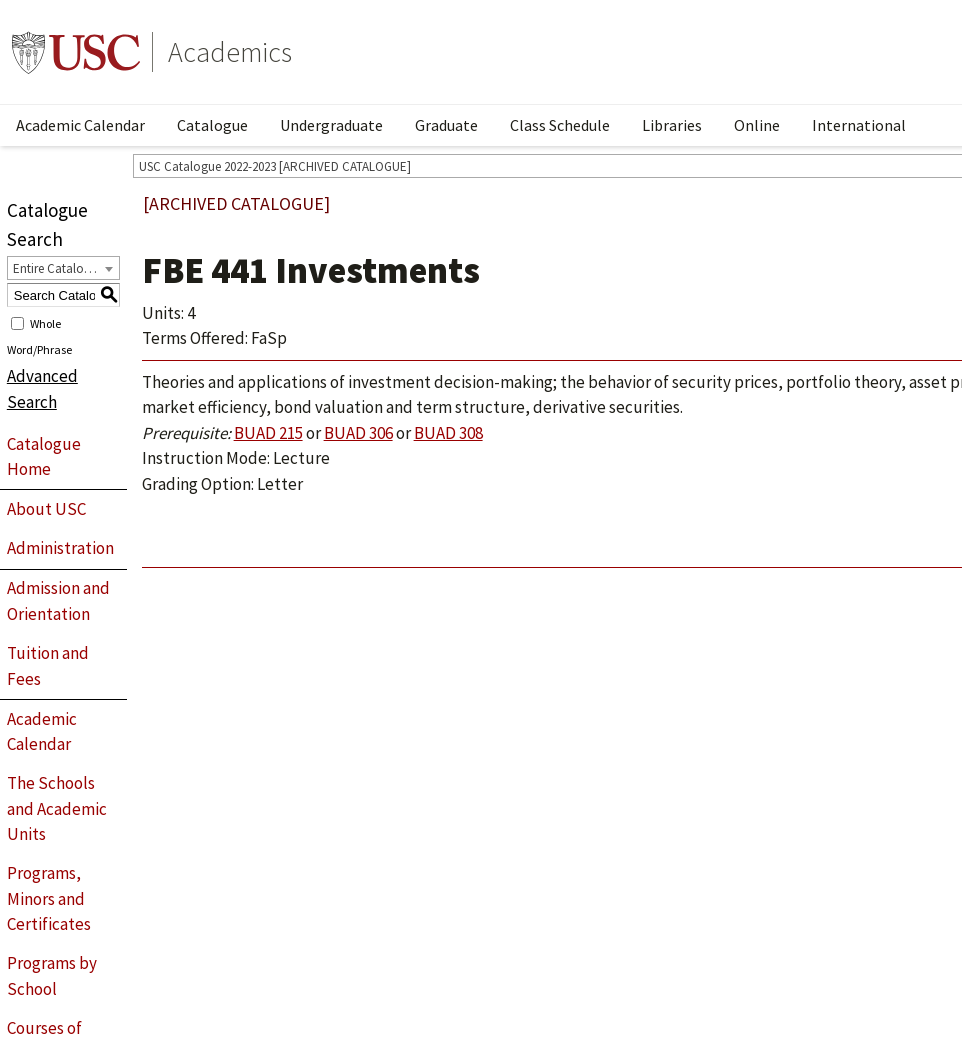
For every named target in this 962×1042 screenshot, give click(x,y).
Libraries (672, 125)
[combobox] (63, 268)
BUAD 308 (448, 433)
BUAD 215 (268, 433)
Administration (60, 548)
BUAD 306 (358, 433)
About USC (46, 509)
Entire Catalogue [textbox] (58, 268)
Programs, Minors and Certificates (49, 898)
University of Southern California (76, 52)
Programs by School (52, 976)
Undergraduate (331, 125)
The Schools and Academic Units (57, 808)
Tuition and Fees (48, 666)
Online (757, 125)
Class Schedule (560, 125)
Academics (230, 52)
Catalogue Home (44, 457)
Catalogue (212, 125)
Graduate (446, 125)
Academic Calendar (80, 125)
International (859, 125)
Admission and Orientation (58, 601)
